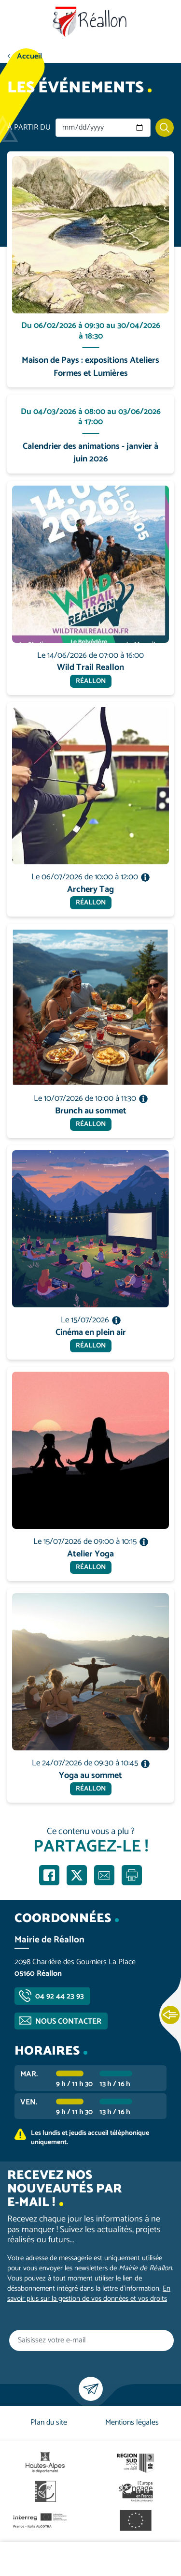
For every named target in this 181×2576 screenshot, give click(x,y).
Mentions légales (132, 2422)
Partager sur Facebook (49, 1875)
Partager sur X (77, 1875)
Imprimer (132, 1875)
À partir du (29, 127)
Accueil (29, 56)
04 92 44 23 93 (59, 1996)
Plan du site (48, 2422)
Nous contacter (68, 2021)
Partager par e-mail (104, 1875)
